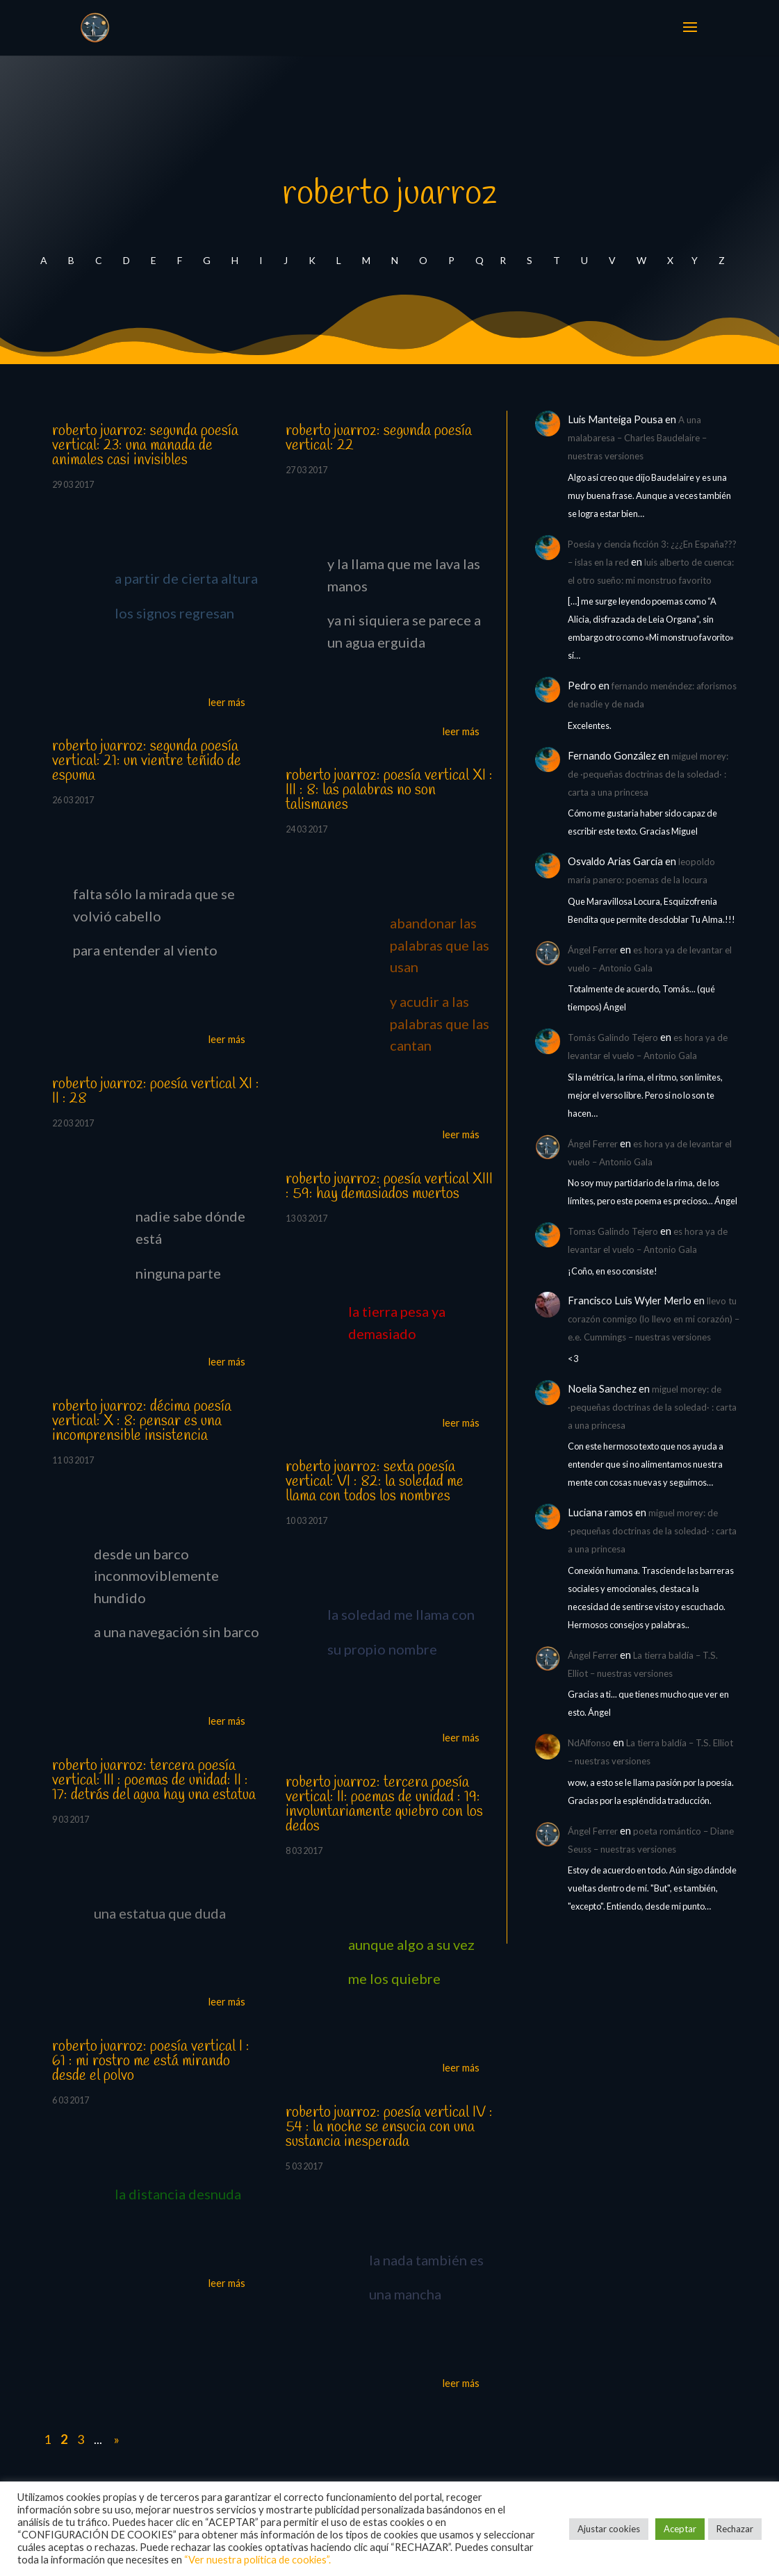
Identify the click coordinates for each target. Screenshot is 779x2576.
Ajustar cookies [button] (608, 2528)
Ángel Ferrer (593, 949)
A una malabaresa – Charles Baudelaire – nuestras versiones (637, 437)
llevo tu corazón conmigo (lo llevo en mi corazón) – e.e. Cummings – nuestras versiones (653, 1319)
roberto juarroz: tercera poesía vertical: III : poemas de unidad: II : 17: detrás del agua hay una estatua (154, 1780)
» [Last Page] (116, 2439)
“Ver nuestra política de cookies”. (257, 2560)
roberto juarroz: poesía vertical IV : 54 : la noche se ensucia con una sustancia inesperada (389, 2127)
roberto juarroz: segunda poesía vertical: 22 (379, 438)
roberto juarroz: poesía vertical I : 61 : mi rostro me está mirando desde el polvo (150, 2061)
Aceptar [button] (680, 2528)
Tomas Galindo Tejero (613, 1231)
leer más (226, 702)
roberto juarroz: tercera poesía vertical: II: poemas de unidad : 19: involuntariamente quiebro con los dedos (384, 1804)
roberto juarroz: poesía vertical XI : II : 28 (155, 1091)
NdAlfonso (589, 1742)
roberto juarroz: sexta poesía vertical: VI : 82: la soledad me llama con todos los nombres (375, 1481)
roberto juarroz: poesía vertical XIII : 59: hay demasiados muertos (389, 1187)
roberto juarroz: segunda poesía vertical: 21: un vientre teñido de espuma (146, 761)
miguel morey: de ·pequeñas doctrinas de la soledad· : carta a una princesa (648, 774)
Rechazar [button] (734, 2528)
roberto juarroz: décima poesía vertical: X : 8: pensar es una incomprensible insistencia (141, 1421)
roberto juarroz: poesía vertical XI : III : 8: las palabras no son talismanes (389, 790)
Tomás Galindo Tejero (613, 1037)
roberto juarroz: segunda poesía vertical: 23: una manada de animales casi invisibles (145, 445)
